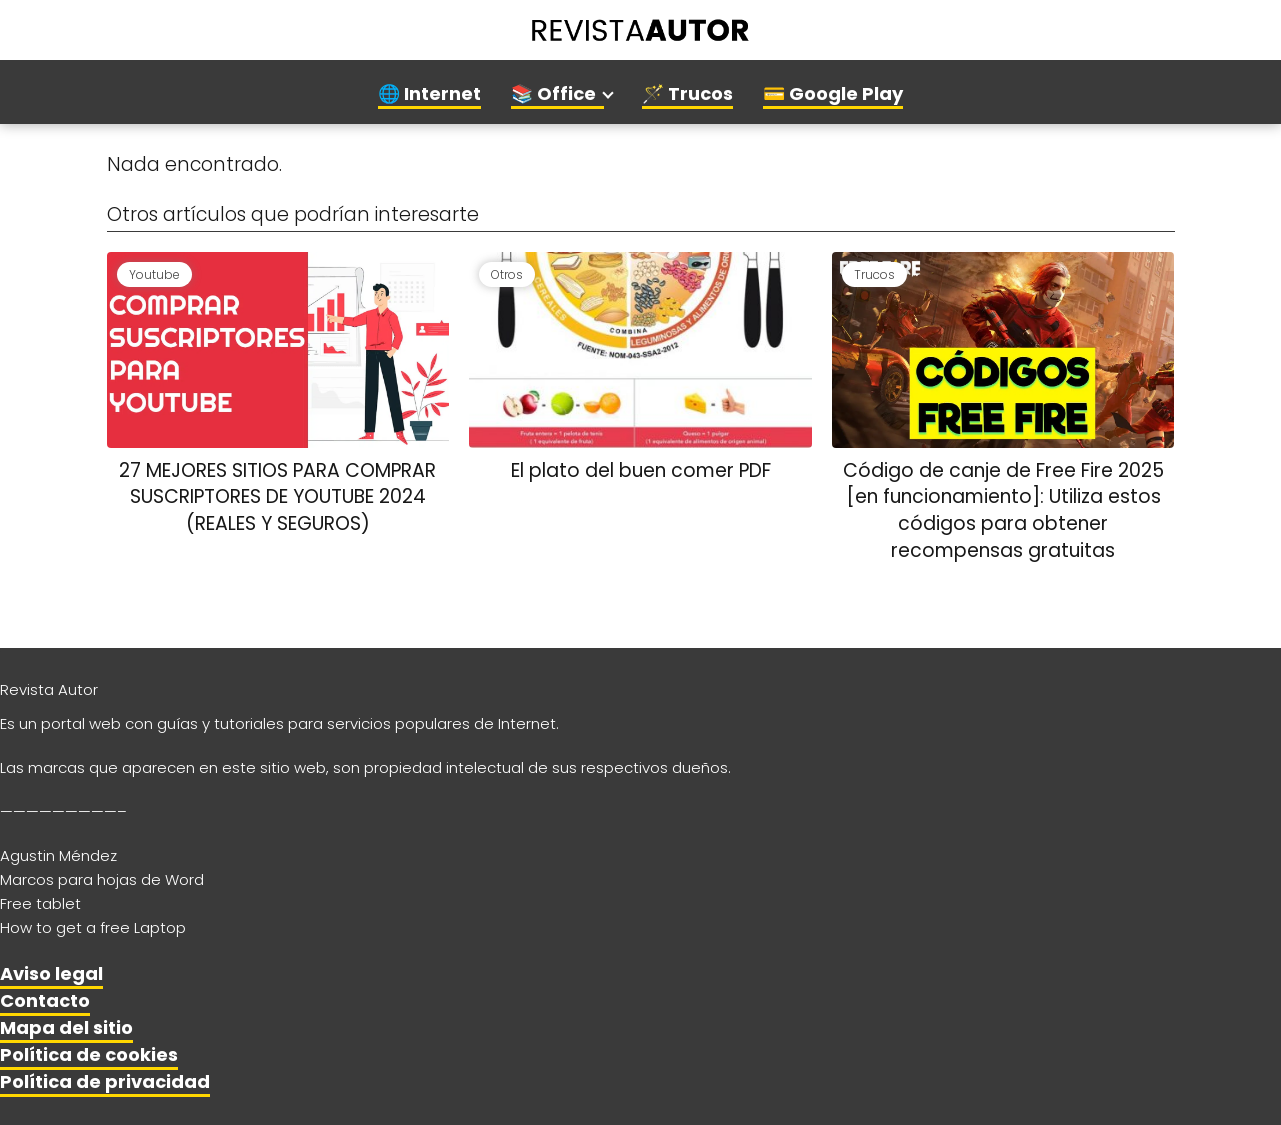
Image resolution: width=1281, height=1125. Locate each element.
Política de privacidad (105, 1081)
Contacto (45, 1000)
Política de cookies (89, 1054)
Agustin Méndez (58, 855)
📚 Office (553, 93)
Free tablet (40, 903)
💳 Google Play (833, 93)
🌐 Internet (429, 93)
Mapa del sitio (66, 1027)
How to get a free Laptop (93, 927)
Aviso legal (51, 973)
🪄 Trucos (687, 93)
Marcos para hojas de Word (102, 879)
